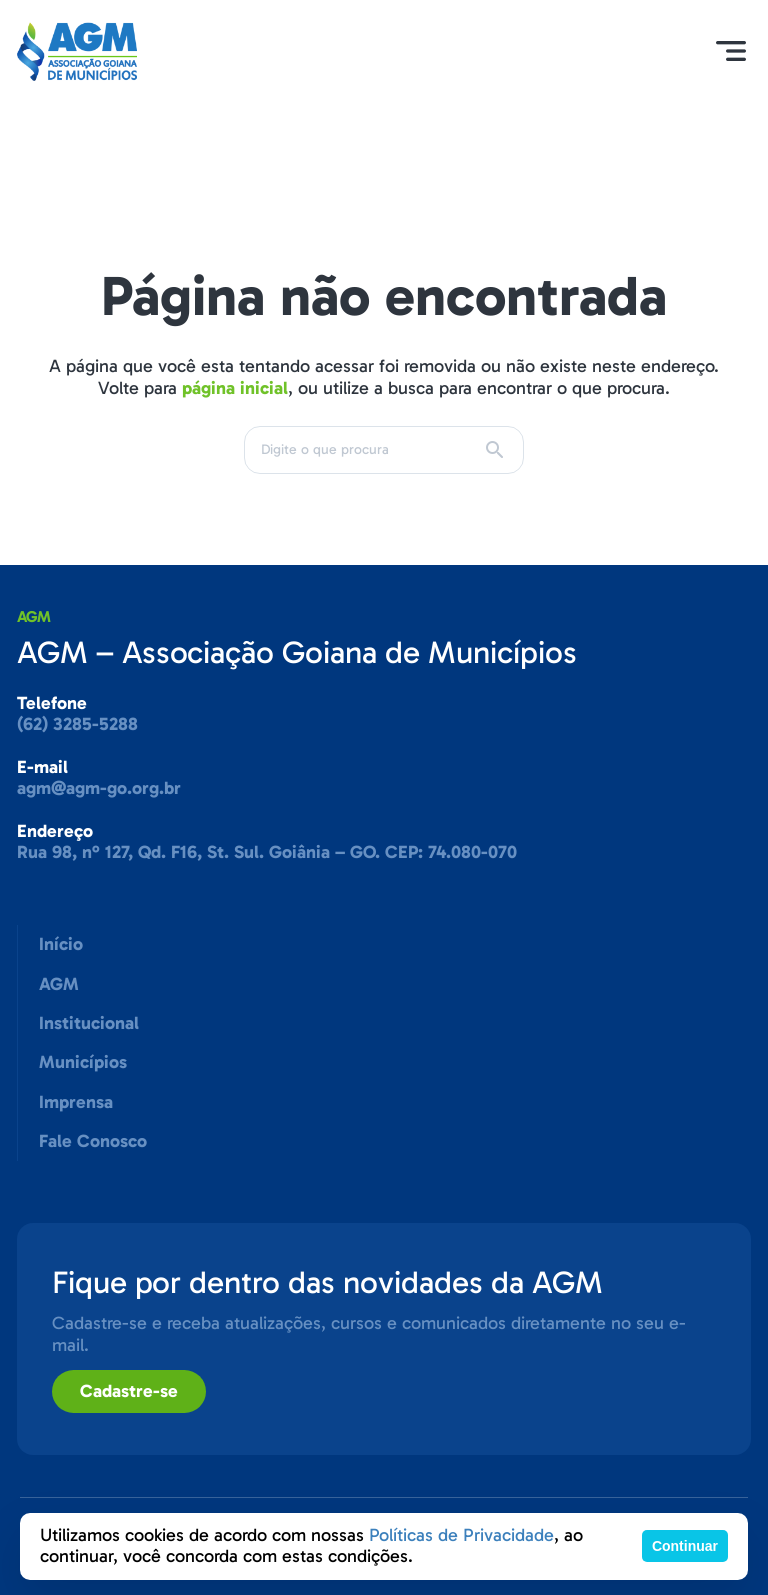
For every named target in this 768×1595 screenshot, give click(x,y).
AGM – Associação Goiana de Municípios (297, 652)
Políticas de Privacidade (461, 1535)
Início (61, 944)
